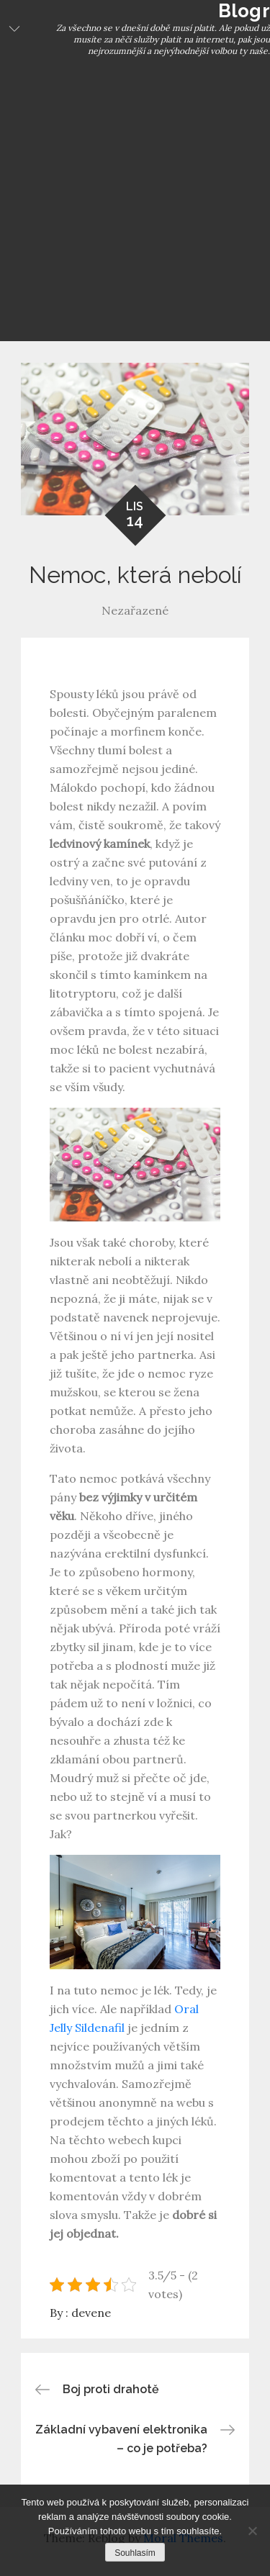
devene (91, 2312)
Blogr (244, 11)
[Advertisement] (135, 199)
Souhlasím (135, 2553)
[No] (252, 2530)
